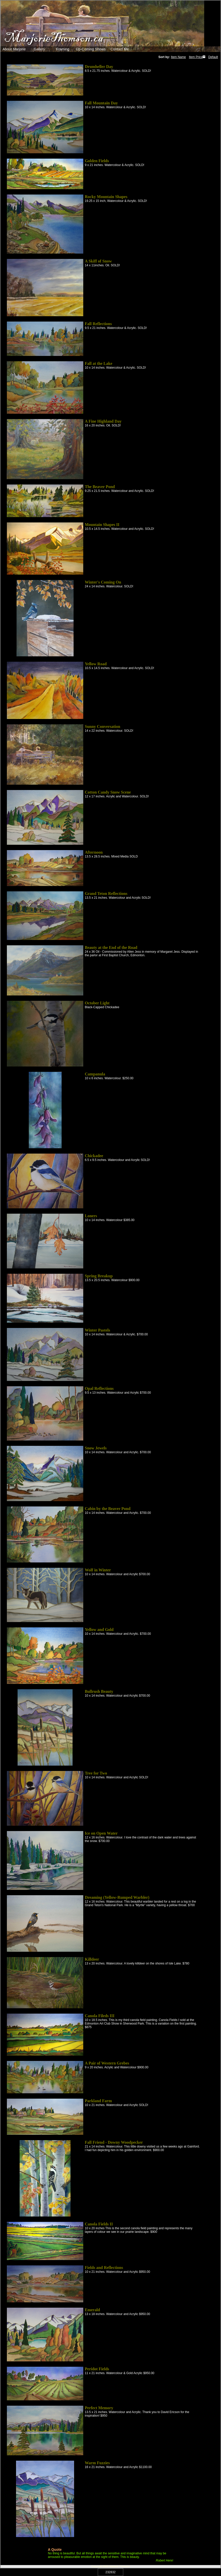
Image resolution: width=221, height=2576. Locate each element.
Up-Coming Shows (91, 49)
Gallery (39, 49)
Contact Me (119, 49)
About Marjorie (14, 49)
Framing (62, 49)
